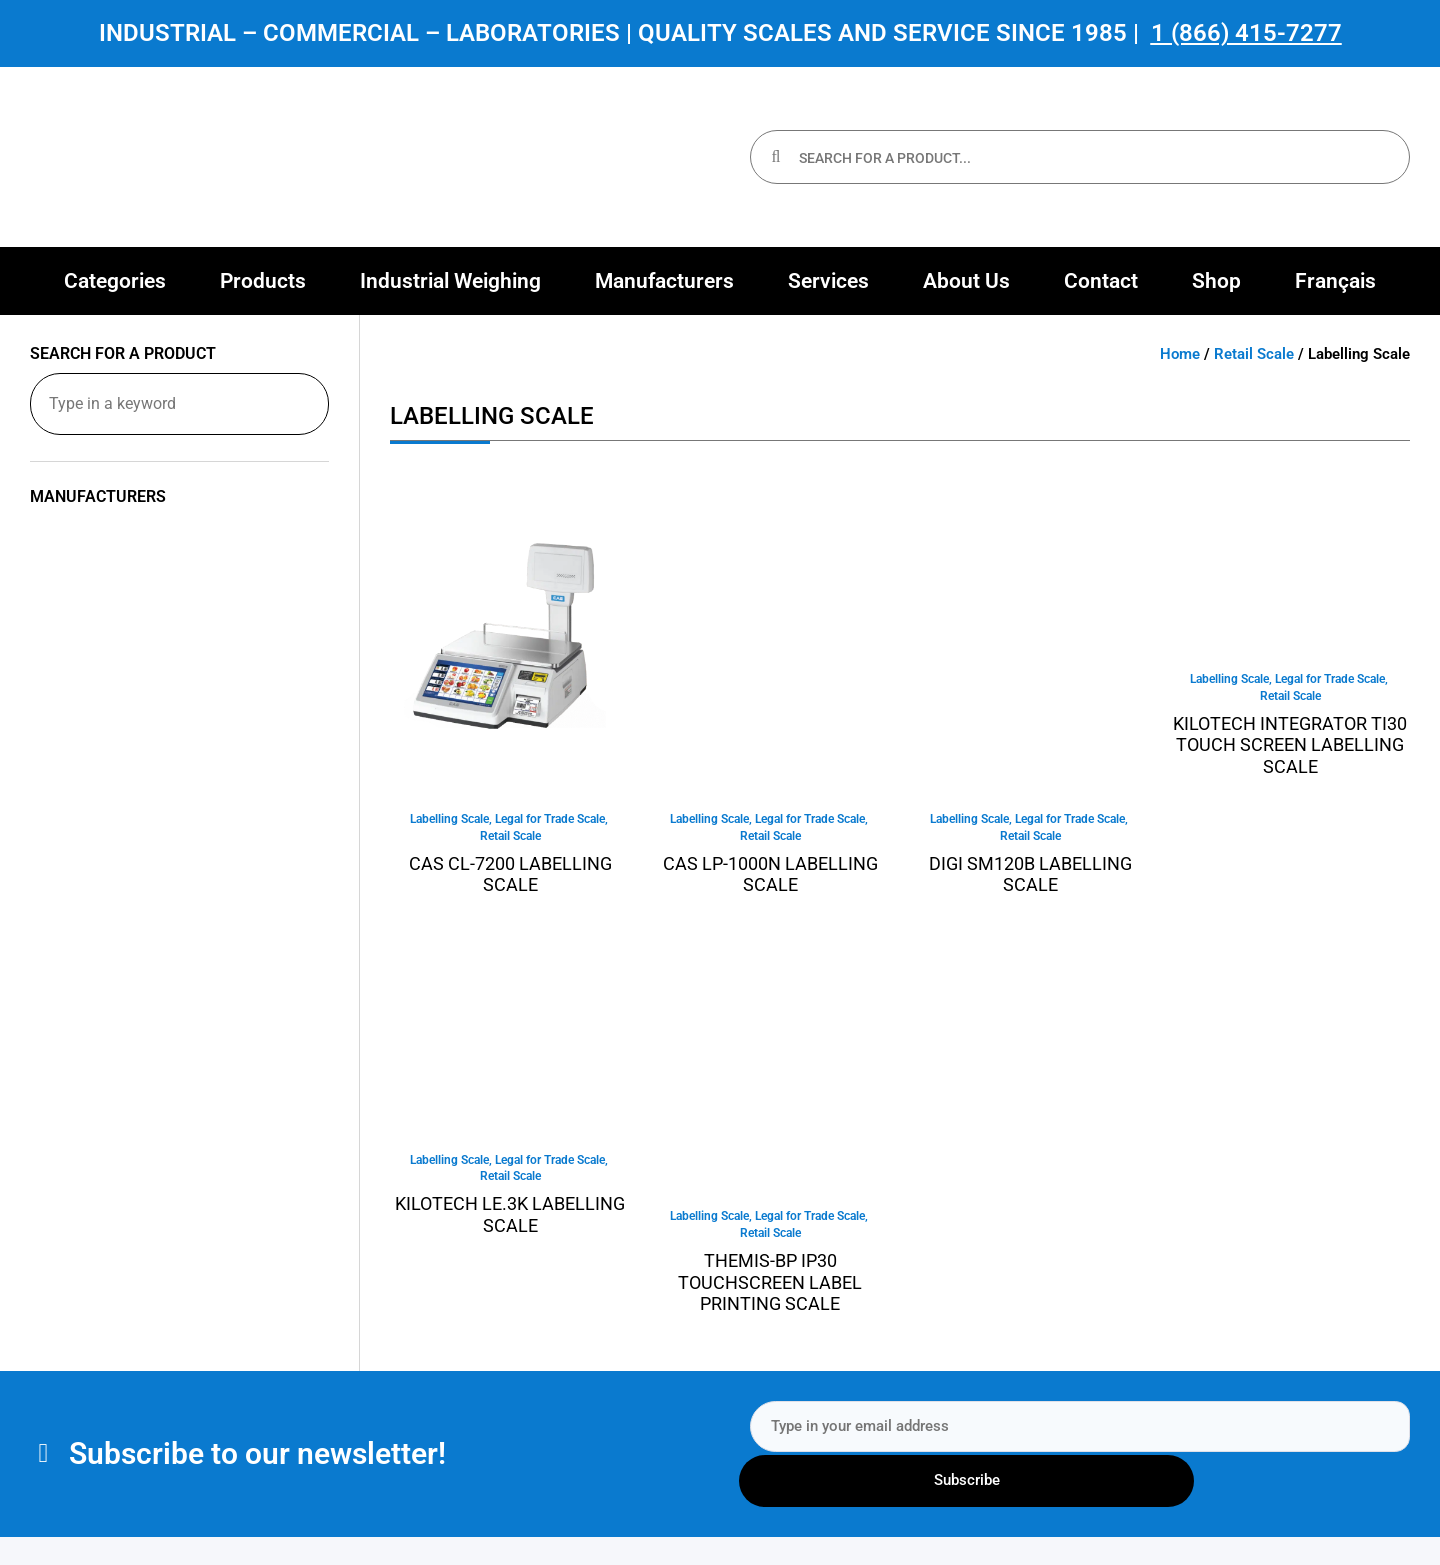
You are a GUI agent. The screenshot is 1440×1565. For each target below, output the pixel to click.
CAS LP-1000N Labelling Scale (770, 876)
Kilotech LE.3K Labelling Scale (510, 1219)
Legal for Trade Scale (550, 820)
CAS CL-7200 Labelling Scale (510, 876)
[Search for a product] (179, 404)
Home (1180, 354)
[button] (115, 281)
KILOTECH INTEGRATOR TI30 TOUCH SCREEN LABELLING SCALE (1290, 747)
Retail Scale (1254, 354)
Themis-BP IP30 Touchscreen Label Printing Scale (770, 1286)
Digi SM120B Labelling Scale (1030, 876)
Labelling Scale (449, 820)
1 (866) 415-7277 (1246, 33)
